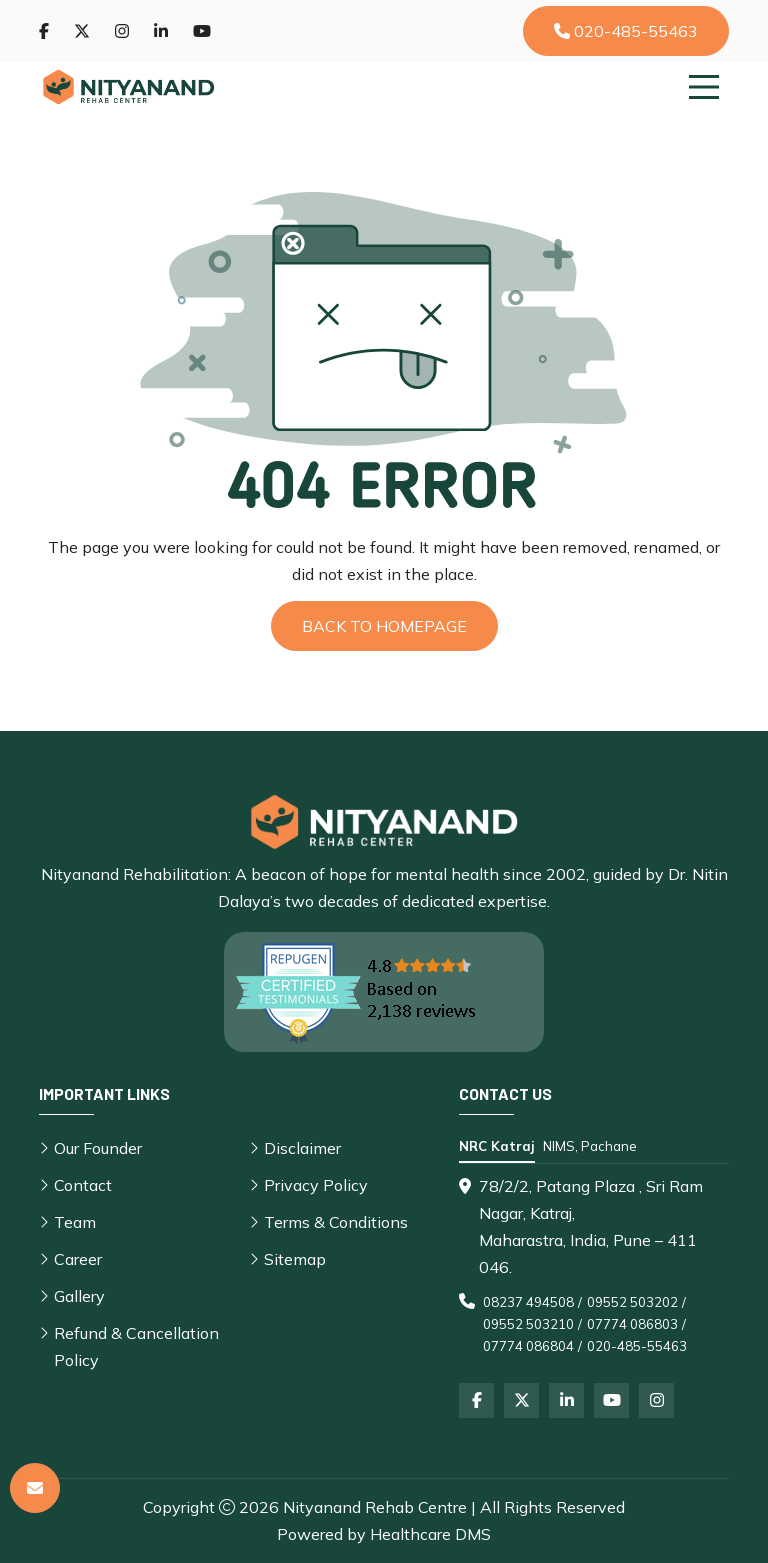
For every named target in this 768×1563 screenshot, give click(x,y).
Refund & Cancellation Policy (136, 1346)
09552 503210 (528, 1324)
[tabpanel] (594, 1265)
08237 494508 (528, 1302)
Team (75, 1222)
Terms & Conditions (336, 1222)
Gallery (79, 1296)
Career (78, 1259)
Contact (83, 1185)
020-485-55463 (626, 31)
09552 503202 (632, 1302)
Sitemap (295, 1259)
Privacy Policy (316, 1185)
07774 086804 (528, 1346)
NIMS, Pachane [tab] (590, 1146)
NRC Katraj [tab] (497, 1146)
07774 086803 (632, 1324)
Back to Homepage (384, 626)
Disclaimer (302, 1148)
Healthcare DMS (430, 1534)
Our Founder (98, 1148)
